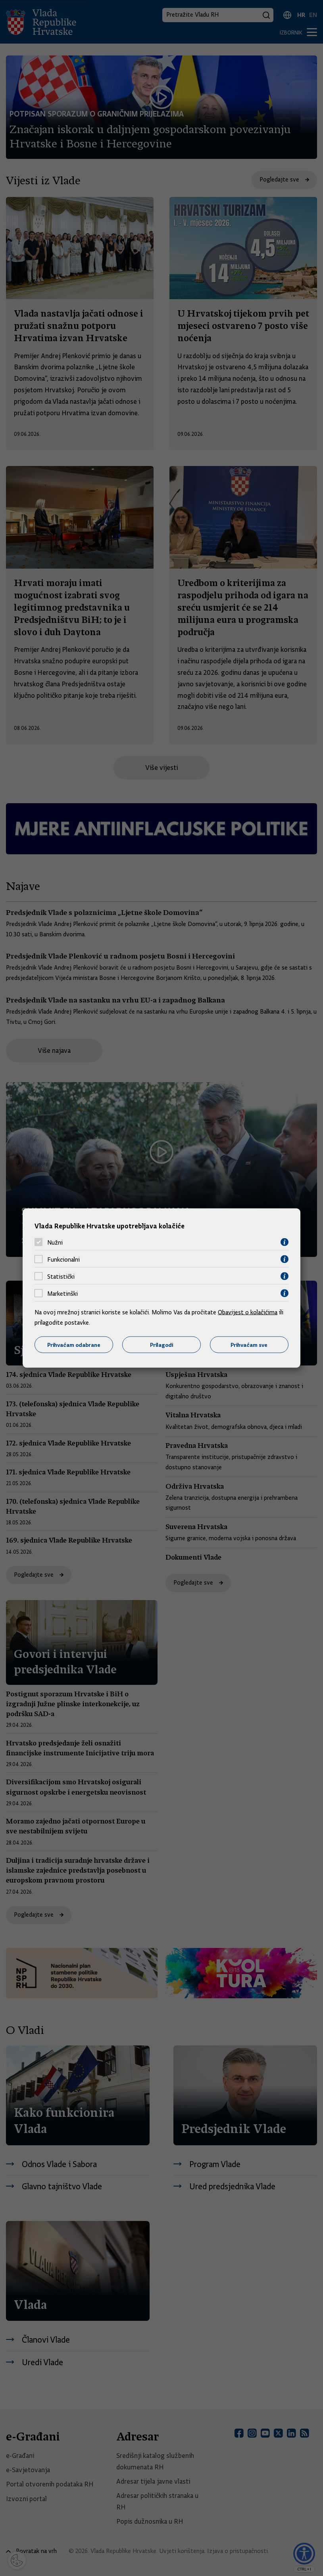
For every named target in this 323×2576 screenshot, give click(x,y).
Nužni (55, 1242)
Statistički (61, 1276)
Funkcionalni (63, 1259)
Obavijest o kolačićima (247, 1312)
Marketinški (62, 1293)
